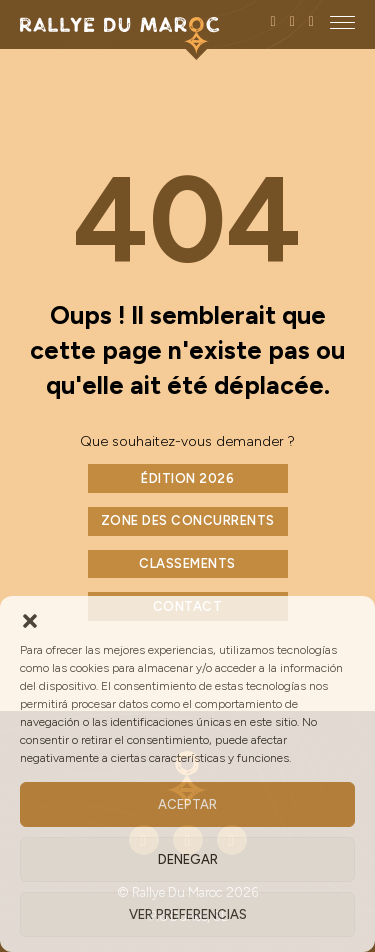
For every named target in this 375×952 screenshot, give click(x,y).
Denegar (188, 859)
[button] (30, 621)
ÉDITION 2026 (187, 478)
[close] (342, 22)
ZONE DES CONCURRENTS (188, 520)
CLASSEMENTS (187, 563)
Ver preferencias (188, 914)
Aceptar (187, 804)
